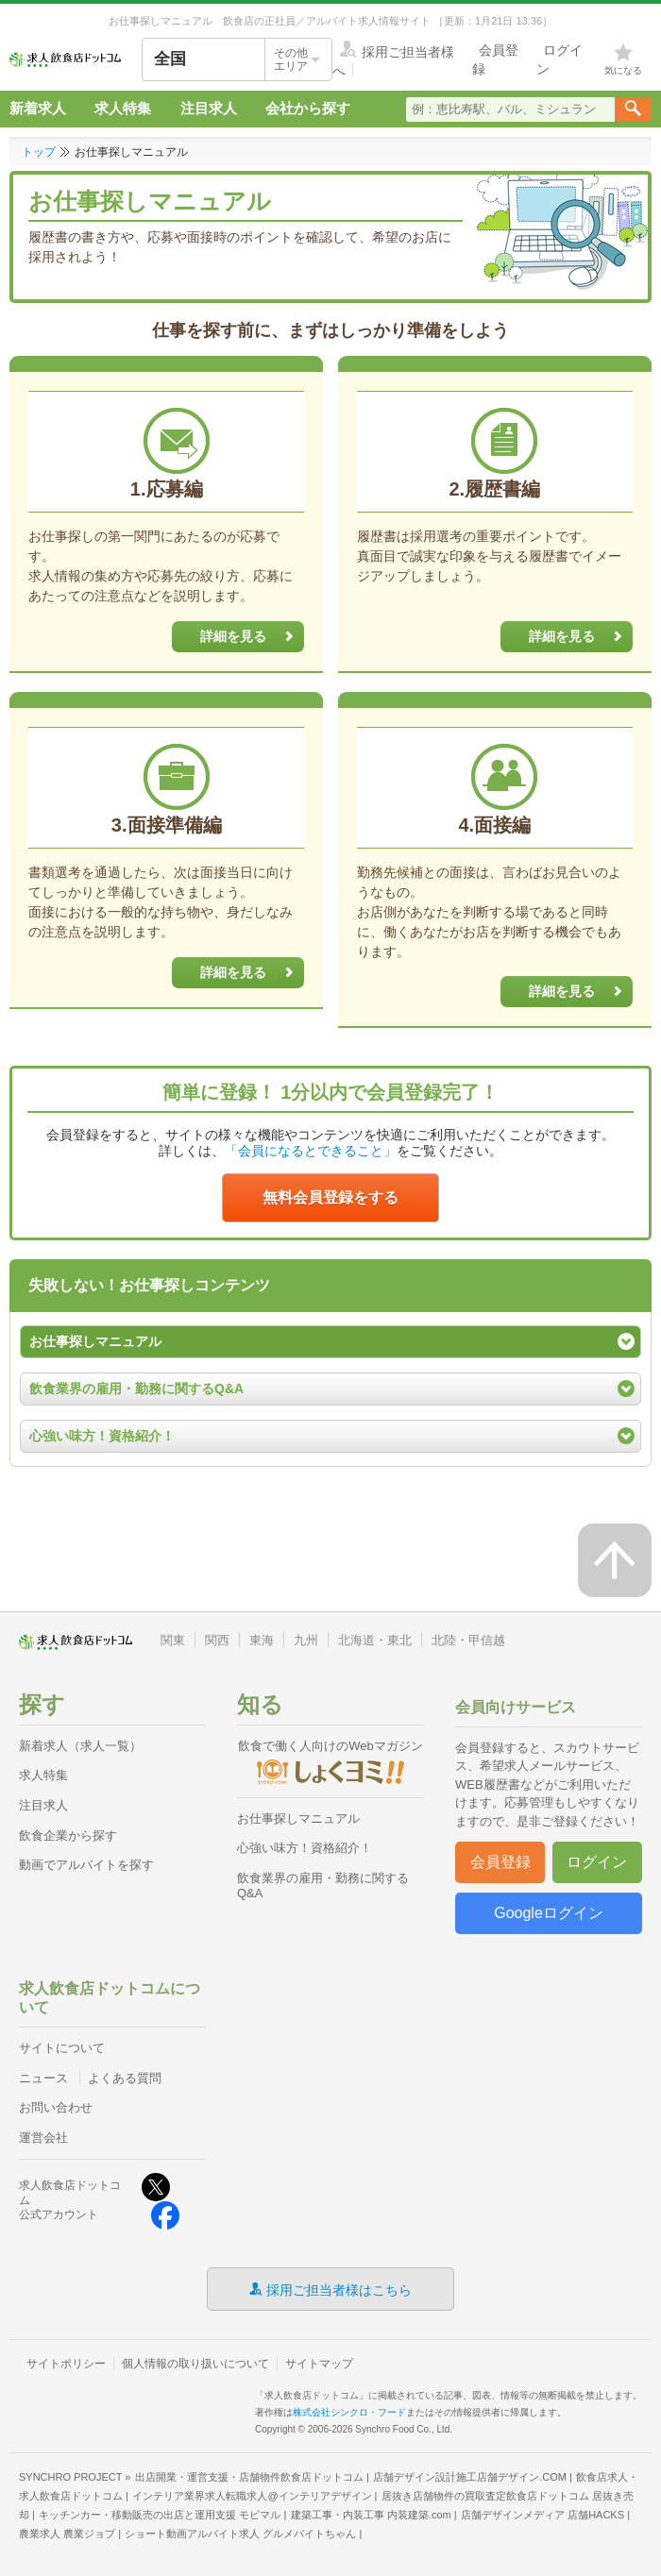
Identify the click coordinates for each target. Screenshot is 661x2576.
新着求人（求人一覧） (80, 1746)
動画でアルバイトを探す (86, 1865)
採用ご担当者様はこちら (339, 2289)
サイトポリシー (66, 2363)
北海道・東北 (375, 1640)
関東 (173, 1640)
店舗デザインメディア (542, 2514)
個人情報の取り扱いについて (195, 2363)
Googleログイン (548, 1913)
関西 (217, 1640)
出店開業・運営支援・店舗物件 (249, 2477)
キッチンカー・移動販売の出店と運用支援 (159, 2514)
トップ (39, 152)
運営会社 (43, 2137)
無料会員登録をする (330, 1197)
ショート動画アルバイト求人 (240, 2533)
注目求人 (208, 108)
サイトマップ (319, 2363)
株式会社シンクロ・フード (349, 2412)
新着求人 (37, 108)
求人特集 (122, 108)
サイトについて (62, 2048)
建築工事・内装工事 (371, 2514)
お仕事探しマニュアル (298, 1818)
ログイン (597, 1862)
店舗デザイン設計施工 (470, 2477)
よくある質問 (124, 2078)
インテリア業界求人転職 (251, 2495)
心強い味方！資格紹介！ (304, 1848)
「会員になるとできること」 (311, 1150)
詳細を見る (252, 636)
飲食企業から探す (68, 1835)
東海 (261, 1640)
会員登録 (500, 1862)
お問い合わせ (56, 2107)
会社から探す (307, 108)
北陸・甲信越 (468, 1640)
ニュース (43, 2078)
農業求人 (67, 2533)
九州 (306, 1640)
